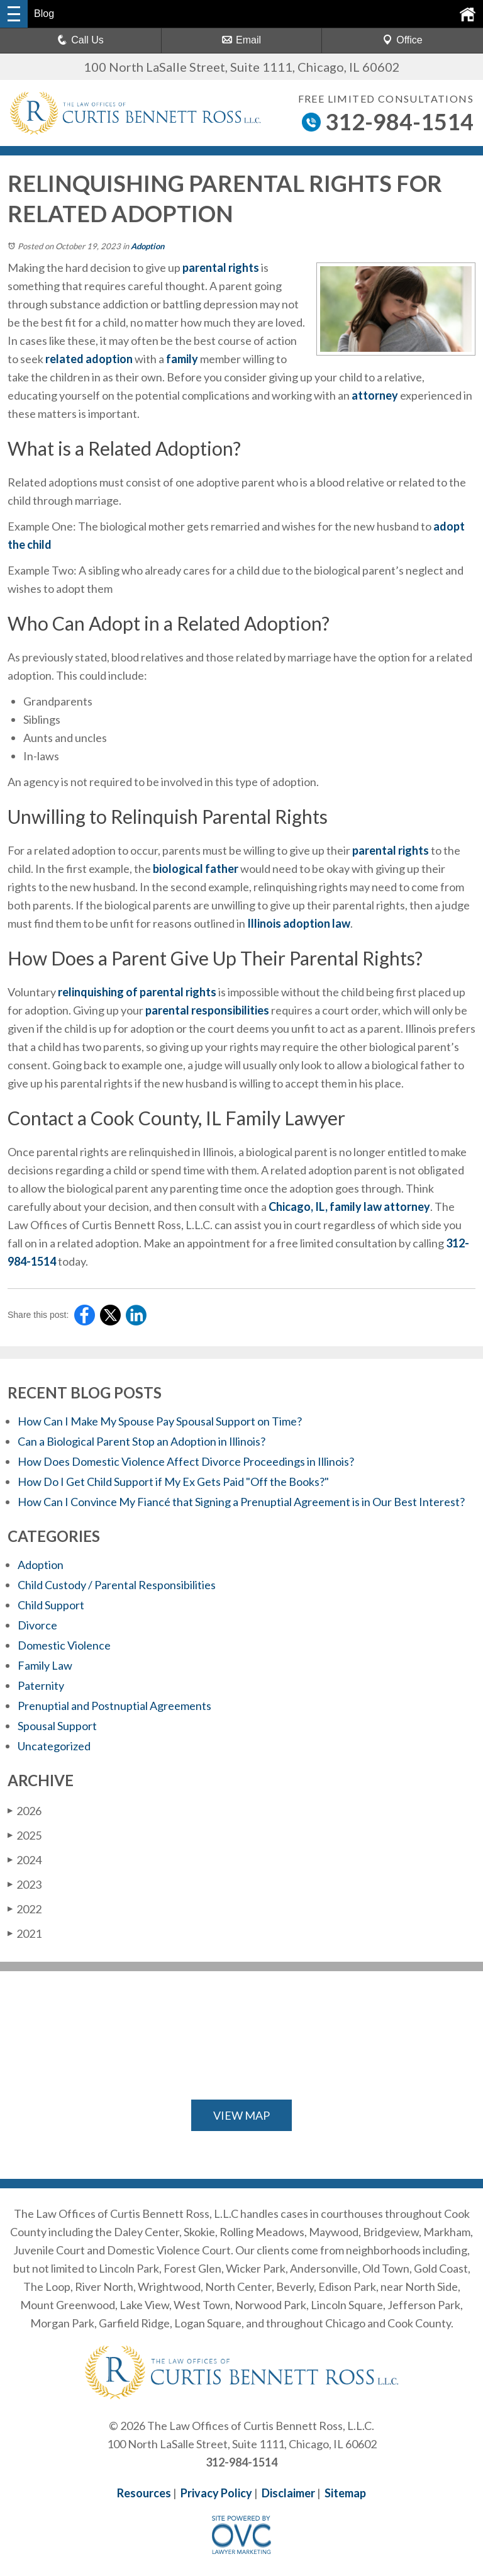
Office (402, 40)
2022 (25, 1909)
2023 (25, 1884)
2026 (25, 1811)
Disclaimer (288, 2493)
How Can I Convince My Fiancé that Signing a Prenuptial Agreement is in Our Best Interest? (241, 1502)
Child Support (51, 1605)
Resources (144, 2493)
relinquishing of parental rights (137, 992)
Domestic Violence (64, 1645)
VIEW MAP (241, 2115)
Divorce (37, 1625)
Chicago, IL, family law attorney (349, 1206)
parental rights (220, 267)
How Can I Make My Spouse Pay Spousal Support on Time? (160, 1421)
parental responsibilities (207, 1010)
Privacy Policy (216, 2493)
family (182, 359)
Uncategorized (54, 1746)
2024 (25, 1860)
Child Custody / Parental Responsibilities (117, 1585)
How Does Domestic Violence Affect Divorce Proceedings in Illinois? (186, 1461)
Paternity (41, 1685)
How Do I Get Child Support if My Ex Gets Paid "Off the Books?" (173, 1481)
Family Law (45, 1665)
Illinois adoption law (298, 923)
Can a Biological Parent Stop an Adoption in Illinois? (141, 1441)
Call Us (80, 40)
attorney (375, 395)
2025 (25, 1835)
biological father (195, 868)
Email (241, 40)
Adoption (147, 246)
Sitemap (345, 2493)
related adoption (89, 359)
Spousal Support (57, 1726)
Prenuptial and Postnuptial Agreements (114, 1706)
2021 (25, 1933)
